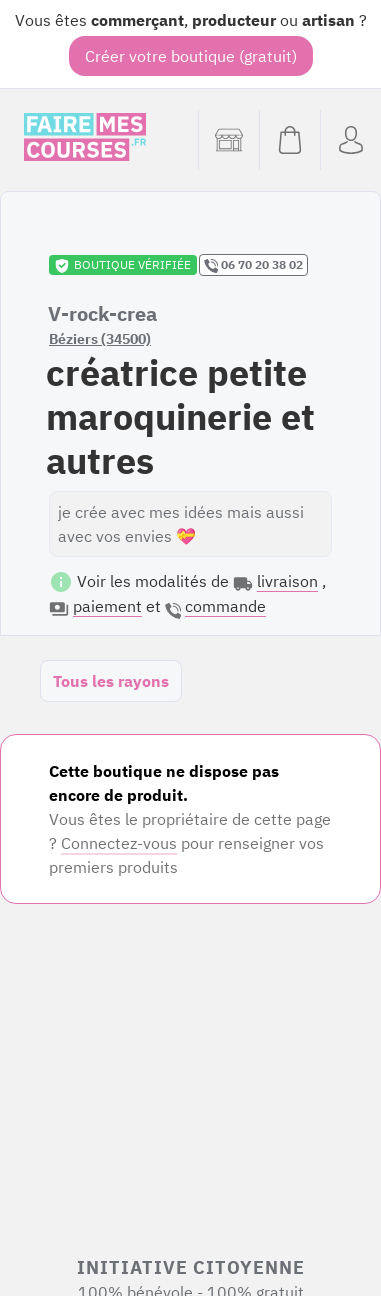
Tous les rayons (111, 681)
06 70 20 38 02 (253, 265)
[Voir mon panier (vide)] (289, 140)
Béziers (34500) (100, 339)
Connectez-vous (119, 843)
